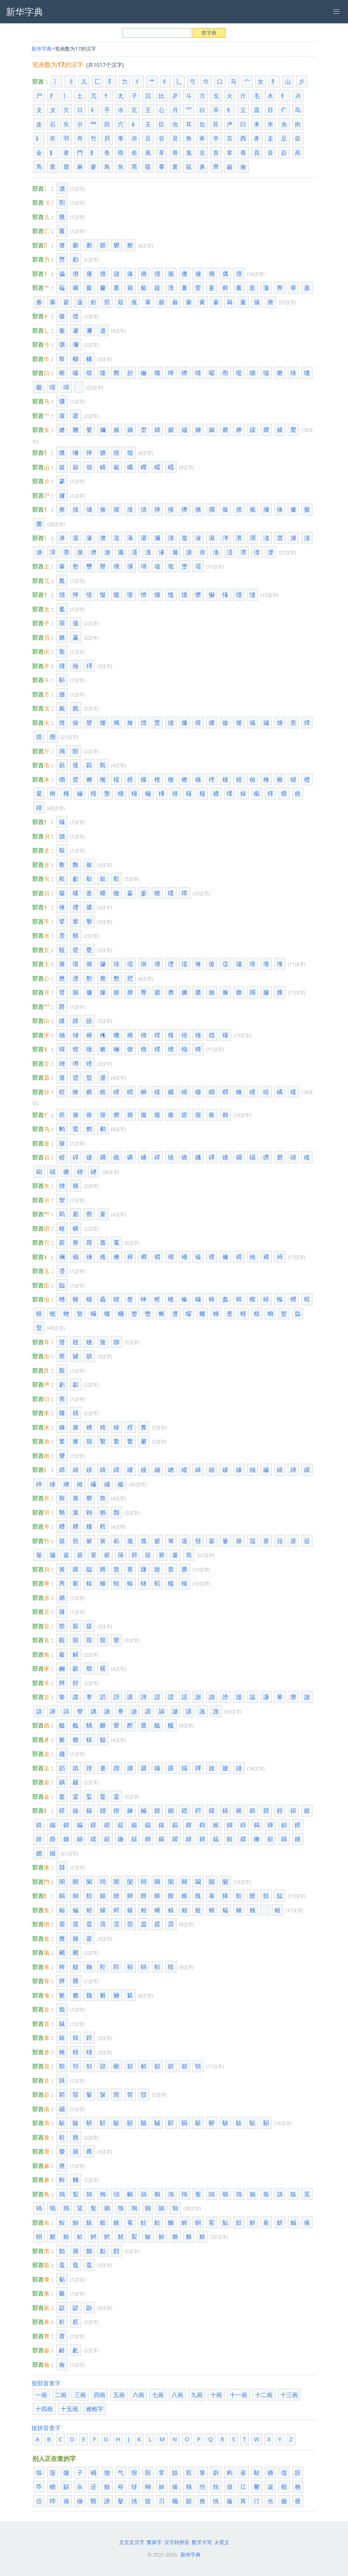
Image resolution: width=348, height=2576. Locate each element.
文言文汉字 (131, 2542)
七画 (158, 2395)
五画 (119, 2395)
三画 (80, 2395)
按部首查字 (46, 2383)
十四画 (44, 2409)
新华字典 (41, 48)
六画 (138, 2395)
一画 (41, 2395)
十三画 (289, 2395)
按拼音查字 (46, 2428)
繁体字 (154, 2542)
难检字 (94, 2409)
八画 (177, 2395)
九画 (197, 2395)
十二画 (264, 2395)
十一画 (238, 2395)
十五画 (69, 2409)
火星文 (221, 2542)
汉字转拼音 (176, 2542)
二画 (60, 2395)
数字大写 (202, 2542)
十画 (216, 2395)
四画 (99, 2395)
